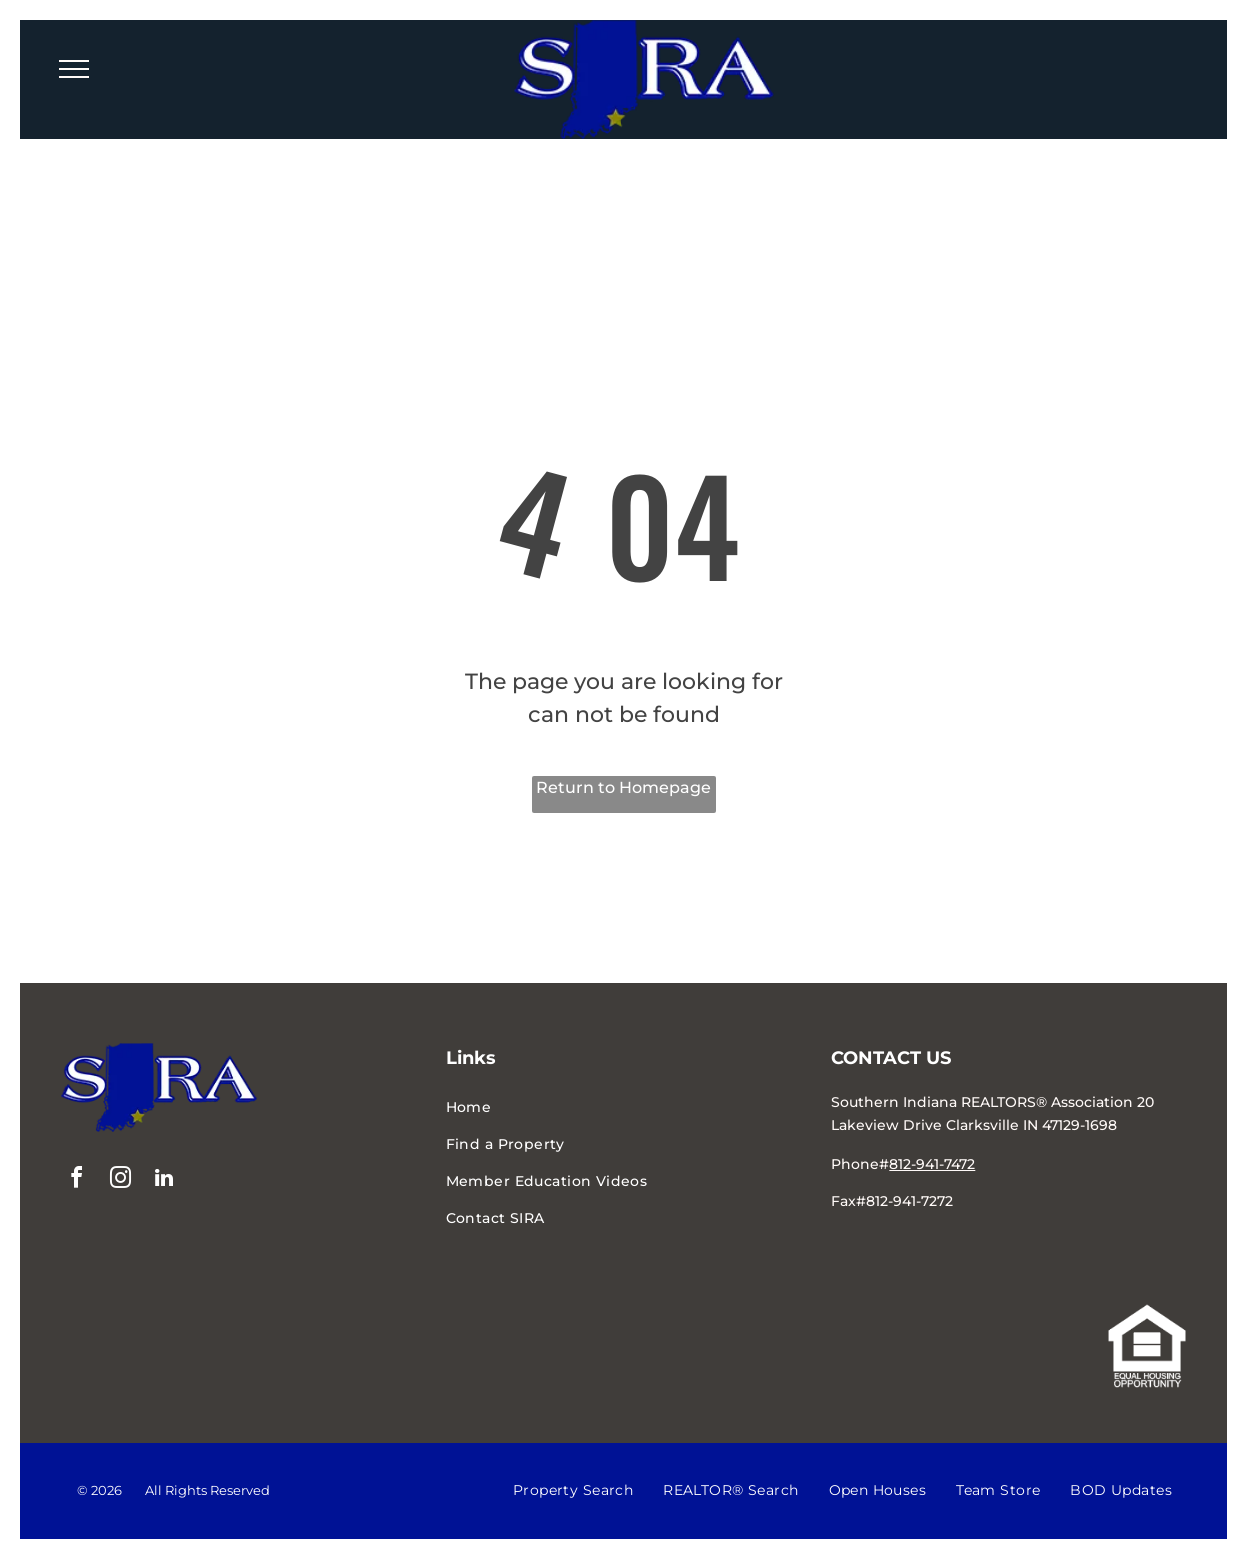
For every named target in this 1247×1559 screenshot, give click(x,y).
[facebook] (76, 1180)
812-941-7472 (932, 1164)
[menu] (74, 69)
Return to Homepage (623, 787)
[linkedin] (164, 1180)
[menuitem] (624, 1107)
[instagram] (120, 1180)
